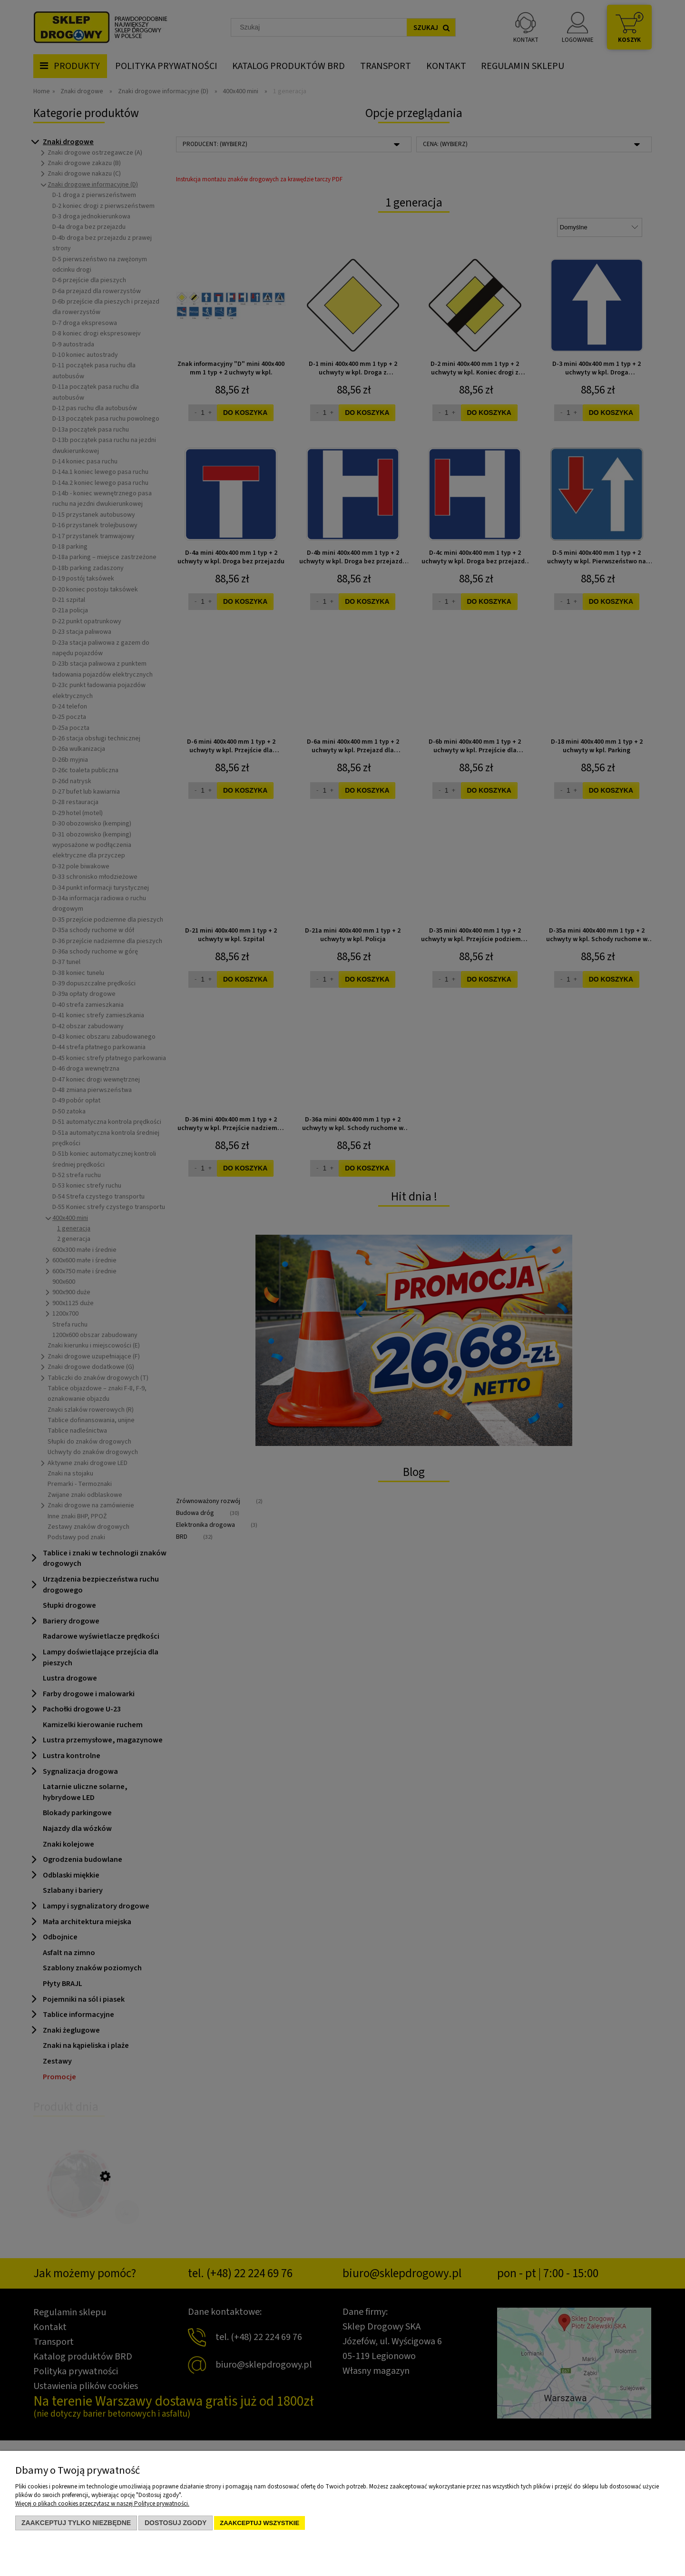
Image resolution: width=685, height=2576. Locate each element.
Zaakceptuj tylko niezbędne (76, 2523)
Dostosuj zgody (175, 2523)
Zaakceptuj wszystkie (259, 2523)
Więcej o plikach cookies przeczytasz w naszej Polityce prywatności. (102, 2503)
